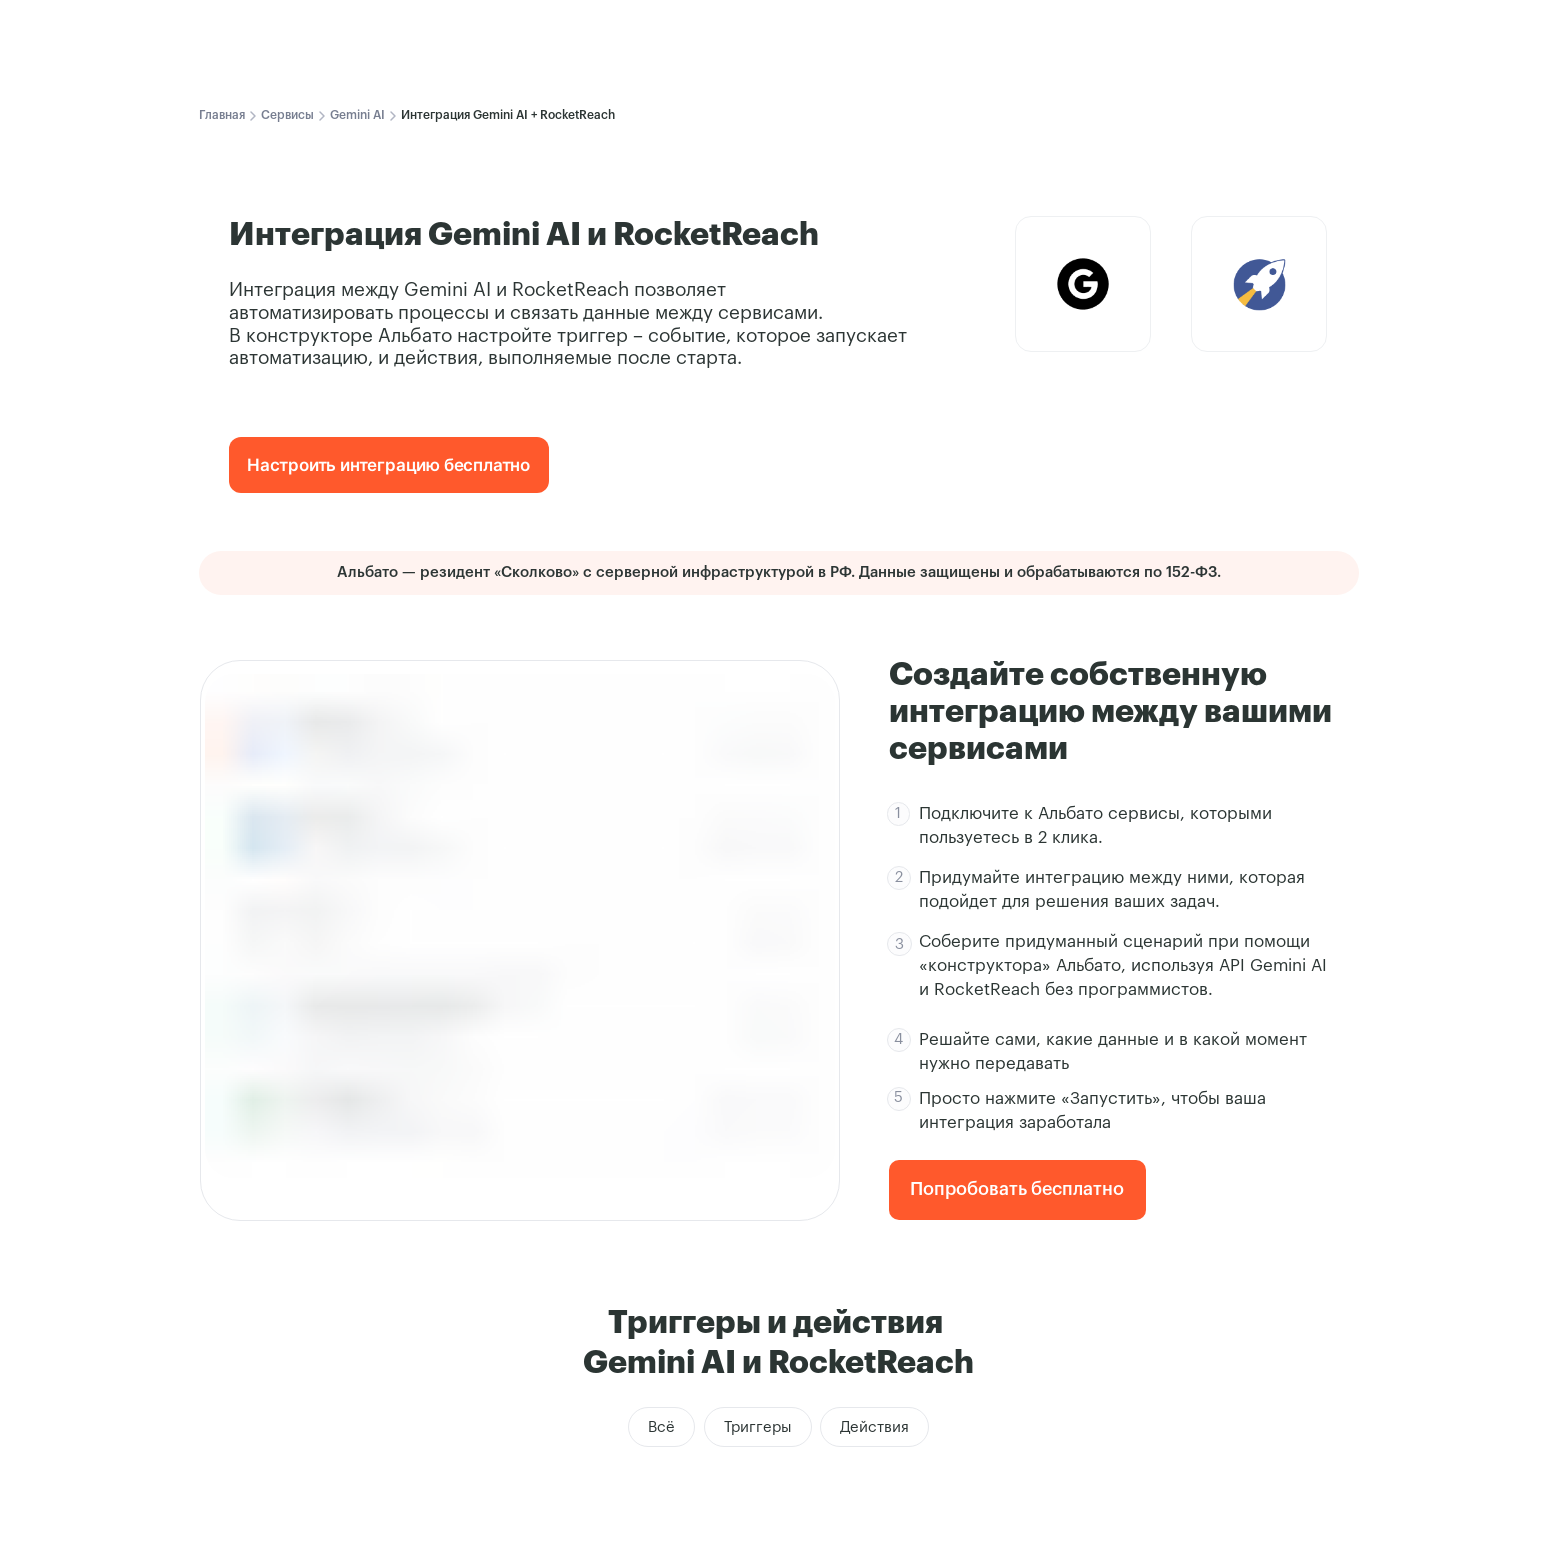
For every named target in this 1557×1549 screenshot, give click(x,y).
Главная (222, 115)
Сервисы (287, 115)
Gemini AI (357, 115)
